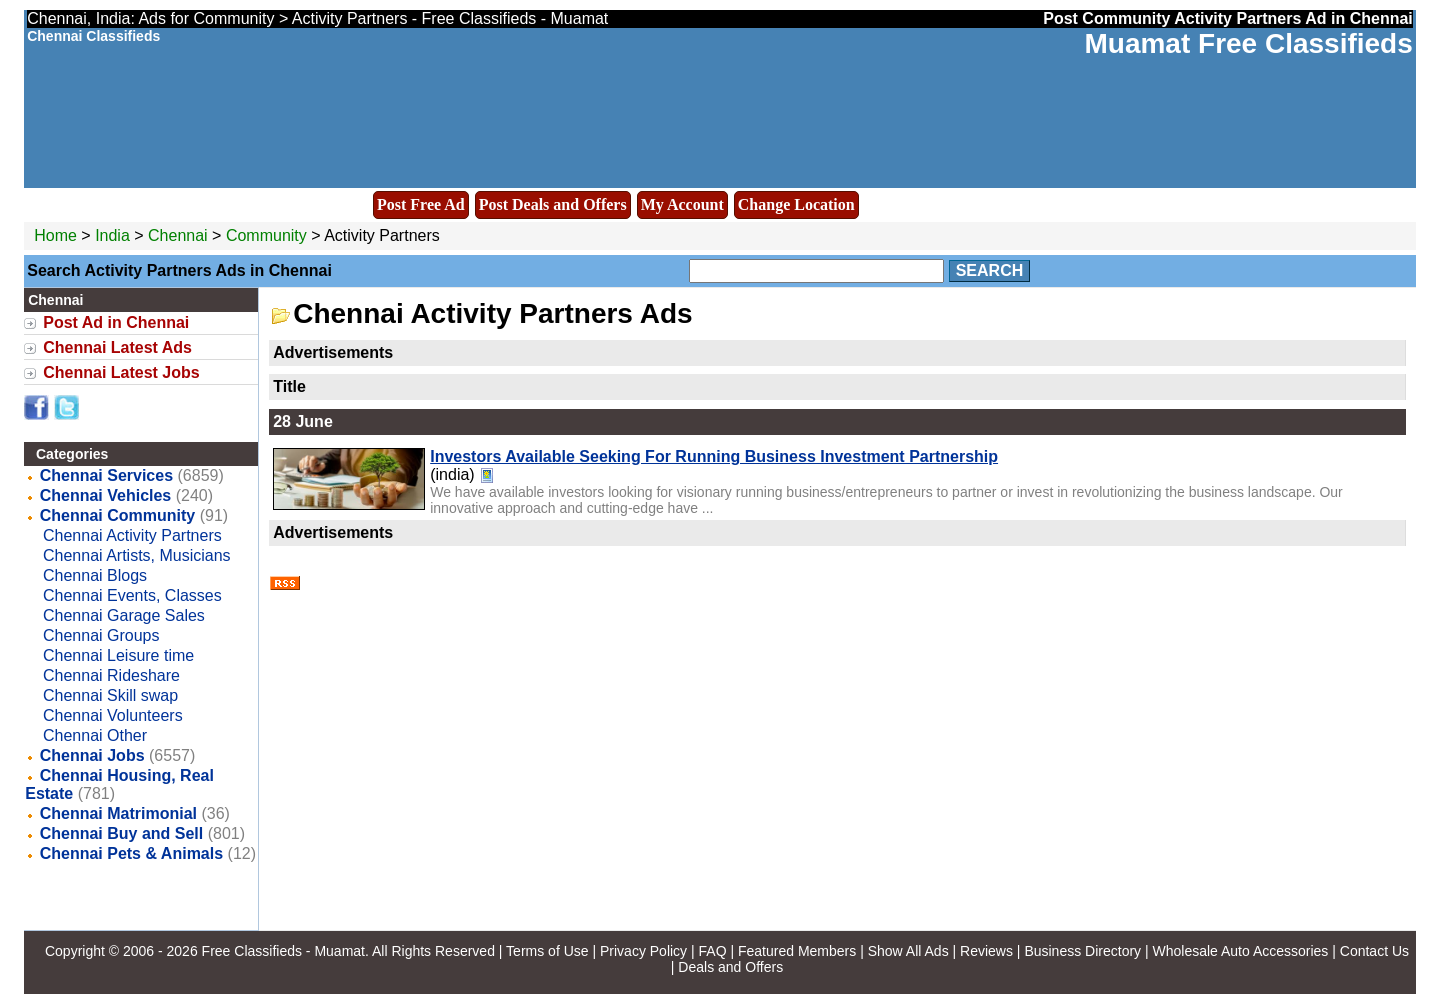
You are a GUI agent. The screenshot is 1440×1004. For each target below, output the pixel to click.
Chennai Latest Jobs (121, 372)
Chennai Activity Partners (132, 535)
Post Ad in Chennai (116, 322)
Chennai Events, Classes (132, 595)
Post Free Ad (421, 204)
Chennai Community (118, 515)
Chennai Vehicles (106, 495)
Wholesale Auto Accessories (1241, 951)
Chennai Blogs (95, 575)
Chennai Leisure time (118, 655)
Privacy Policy (643, 951)
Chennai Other (95, 735)
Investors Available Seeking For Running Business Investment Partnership (714, 456)
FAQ (713, 951)
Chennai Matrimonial (118, 813)
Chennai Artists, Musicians (137, 555)
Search (990, 270)
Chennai (180, 235)
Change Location (796, 204)
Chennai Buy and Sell (122, 833)
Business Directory (1082, 951)
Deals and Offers (730, 967)
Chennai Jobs (92, 755)
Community (266, 235)
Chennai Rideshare (111, 675)
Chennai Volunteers (113, 715)
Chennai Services (106, 475)
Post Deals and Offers (553, 204)
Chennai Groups (101, 635)
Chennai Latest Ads (117, 347)
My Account (682, 204)
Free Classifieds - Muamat (283, 951)
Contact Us (1374, 951)
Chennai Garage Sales (124, 615)
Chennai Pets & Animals (131, 853)
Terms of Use (547, 951)
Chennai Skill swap (110, 695)
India (112, 235)
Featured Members (797, 951)
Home (55, 235)
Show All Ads (908, 951)
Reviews (986, 951)
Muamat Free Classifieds (1248, 43)
